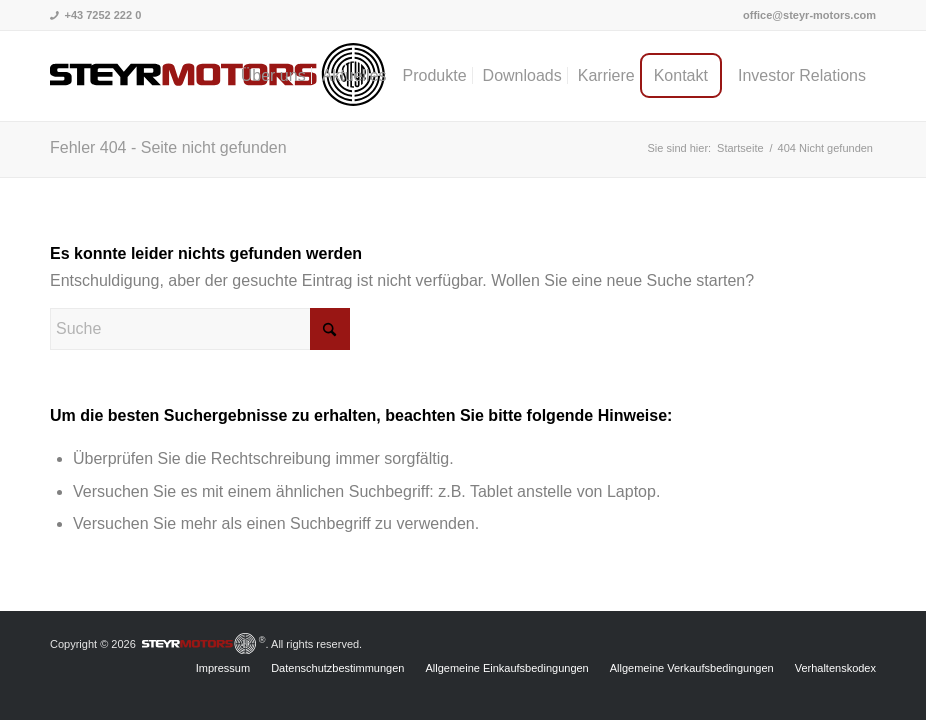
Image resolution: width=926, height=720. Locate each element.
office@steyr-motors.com (809, 15)
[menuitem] (804, 15)
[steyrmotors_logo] (217, 76)
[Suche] (200, 329)
